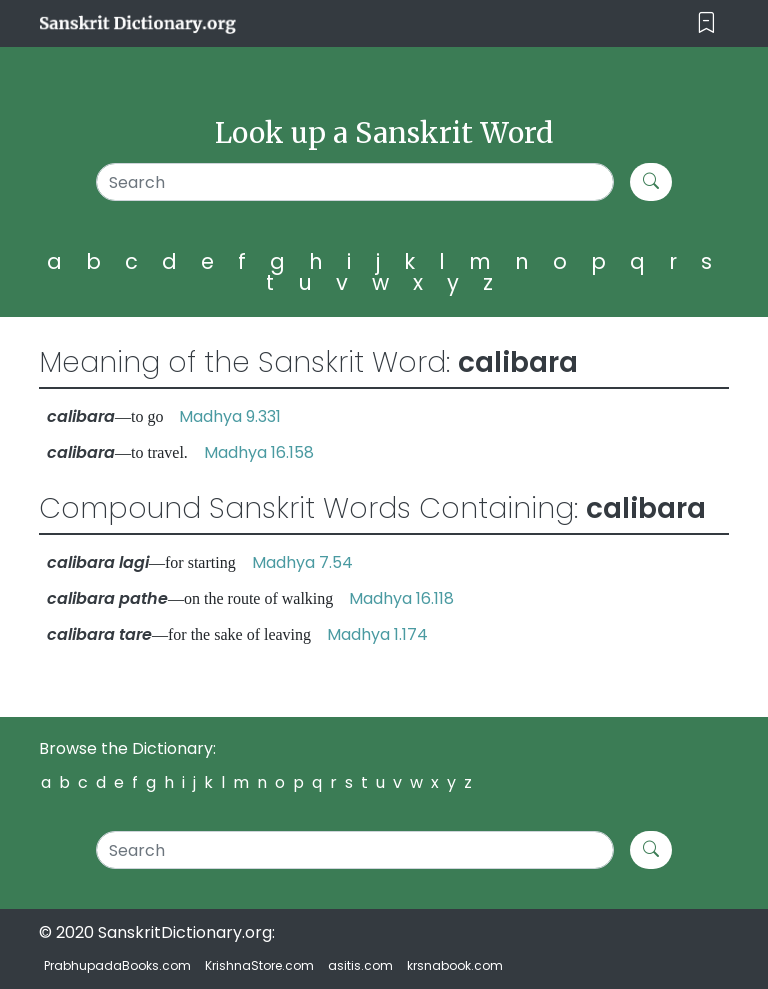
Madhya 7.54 (302, 562)
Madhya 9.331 (230, 416)
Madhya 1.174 (377, 634)
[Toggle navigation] (706, 23)
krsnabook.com (455, 965)
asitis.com (360, 965)
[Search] (355, 182)
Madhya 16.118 (401, 598)
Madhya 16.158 (259, 452)
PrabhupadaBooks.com (117, 965)
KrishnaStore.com (259, 965)
